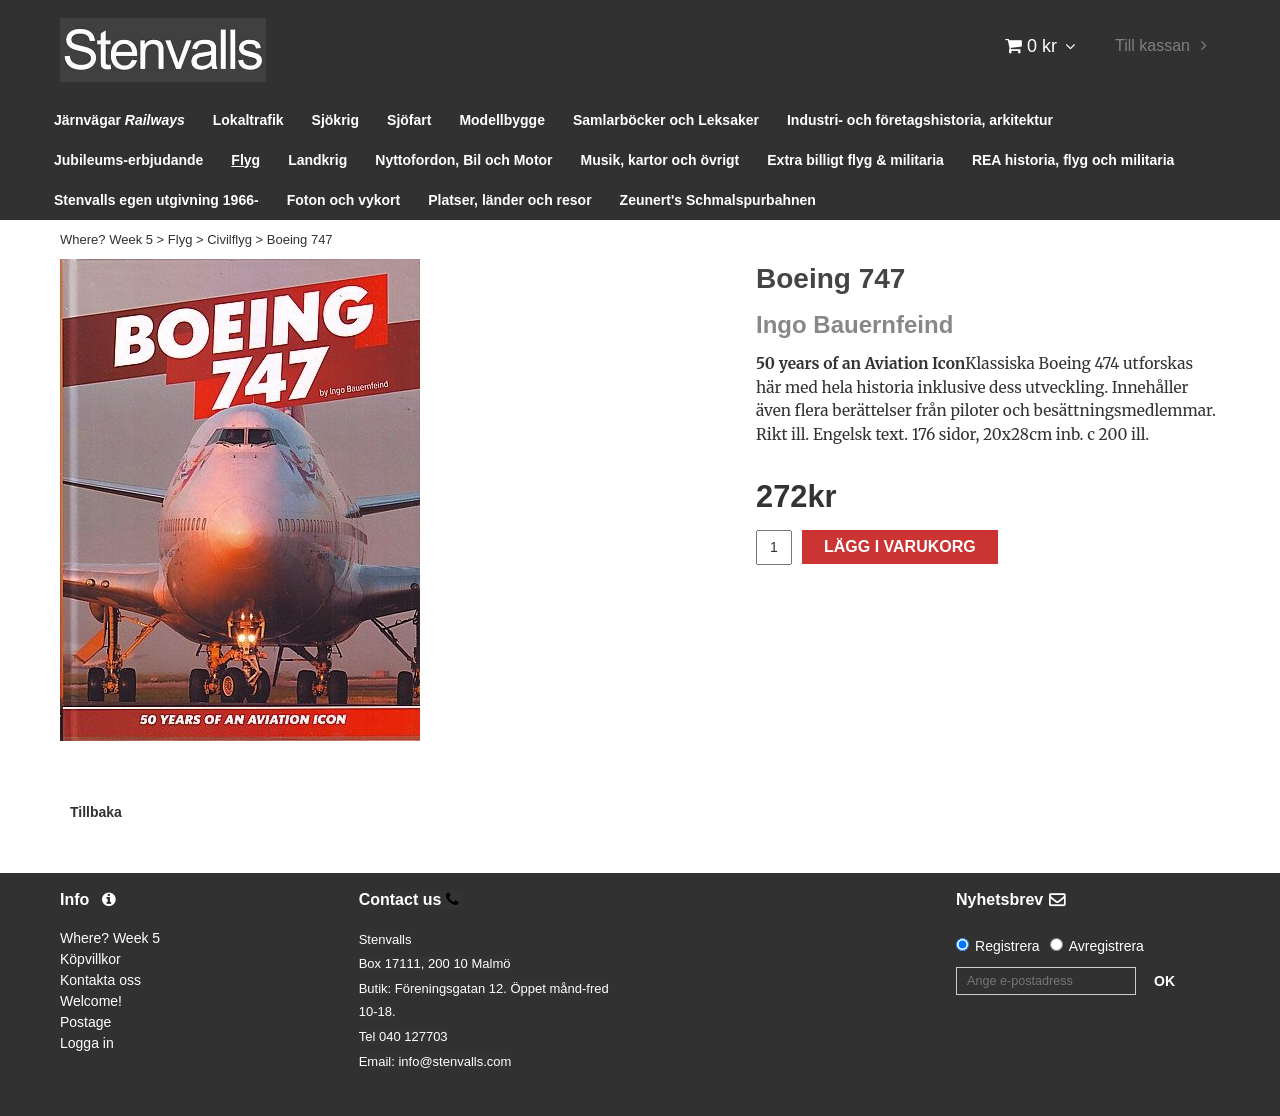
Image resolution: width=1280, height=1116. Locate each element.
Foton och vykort (344, 200)
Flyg (245, 160)
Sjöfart (409, 120)
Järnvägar (119, 120)
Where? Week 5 (106, 239)
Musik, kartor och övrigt (660, 160)
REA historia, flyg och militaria (1073, 160)
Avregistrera (1106, 946)
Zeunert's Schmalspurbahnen (718, 200)
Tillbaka (96, 812)
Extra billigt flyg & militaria (855, 160)
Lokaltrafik (248, 120)
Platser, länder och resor (509, 200)
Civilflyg (229, 239)
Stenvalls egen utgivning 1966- (156, 200)
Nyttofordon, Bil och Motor (463, 160)
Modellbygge (502, 120)
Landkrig (317, 160)
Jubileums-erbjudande (128, 160)
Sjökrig (335, 120)
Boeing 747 (300, 239)
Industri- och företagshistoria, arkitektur (920, 120)
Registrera (1007, 946)
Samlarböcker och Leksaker (666, 120)
